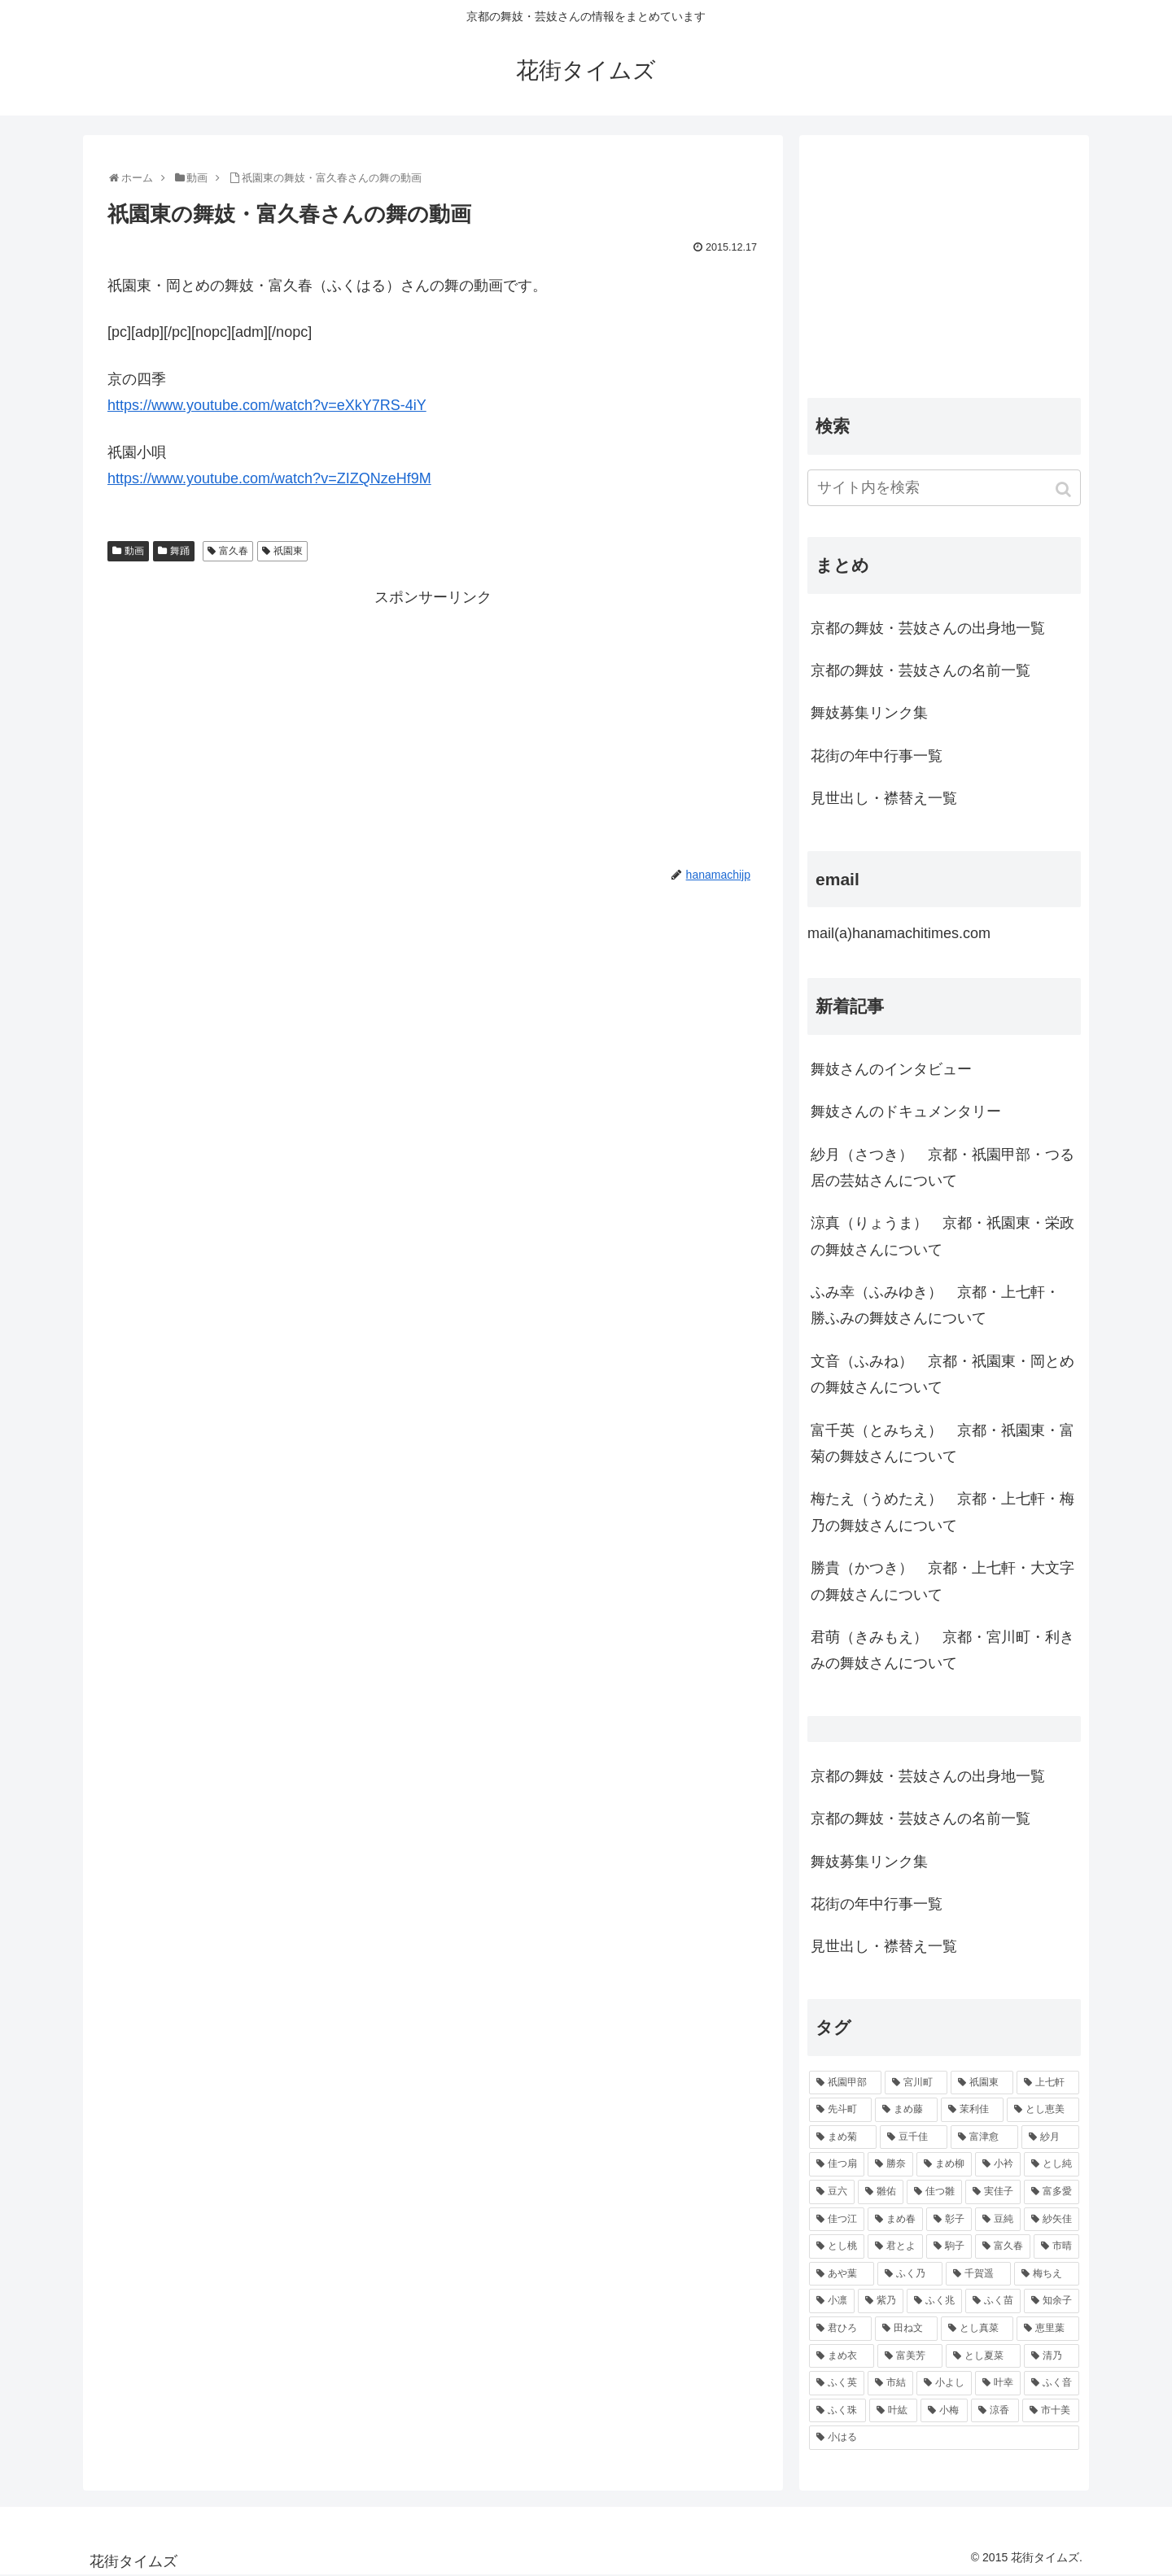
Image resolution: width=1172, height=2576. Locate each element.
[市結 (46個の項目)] (890, 2383)
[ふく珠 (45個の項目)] (837, 2411)
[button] (1065, 489)
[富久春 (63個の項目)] (1002, 2246)
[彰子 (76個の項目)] (949, 2219)
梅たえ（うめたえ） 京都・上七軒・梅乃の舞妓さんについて (942, 1512)
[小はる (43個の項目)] (944, 2437)
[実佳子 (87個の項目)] (993, 2192)
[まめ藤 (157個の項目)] (906, 2110)
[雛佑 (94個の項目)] (880, 2192)
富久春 (233, 551)
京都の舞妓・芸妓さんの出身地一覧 (928, 628)
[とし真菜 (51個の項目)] (977, 2328)
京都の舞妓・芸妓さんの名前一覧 (920, 670)
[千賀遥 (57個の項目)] (978, 2274)
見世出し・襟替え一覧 (884, 798)
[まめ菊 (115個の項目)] (843, 2137)
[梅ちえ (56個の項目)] (1046, 2274)
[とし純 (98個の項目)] (1051, 2164)
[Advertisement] (433, 725)
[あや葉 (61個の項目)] (841, 2274)
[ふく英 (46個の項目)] (836, 2383)
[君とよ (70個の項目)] (895, 2246)
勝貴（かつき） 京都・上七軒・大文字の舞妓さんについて (942, 1581)
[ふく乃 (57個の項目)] (909, 2274)
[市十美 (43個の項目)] (1050, 2411)
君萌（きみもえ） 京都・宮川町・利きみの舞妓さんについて (942, 1650)
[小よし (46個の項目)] (944, 2383)
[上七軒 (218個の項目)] (1048, 2083)
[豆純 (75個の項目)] (998, 2219)
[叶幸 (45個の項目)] (998, 2383)
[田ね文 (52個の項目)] (906, 2328)
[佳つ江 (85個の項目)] (836, 2219)
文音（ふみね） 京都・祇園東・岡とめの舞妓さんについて (942, 1374)
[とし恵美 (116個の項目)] (1043, 2110)
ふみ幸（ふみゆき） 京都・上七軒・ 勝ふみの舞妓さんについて (935, 1305)
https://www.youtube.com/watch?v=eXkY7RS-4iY (266, 405)
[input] (944, 487)
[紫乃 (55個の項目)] (880, 2301)
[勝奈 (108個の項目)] (890, 2164)
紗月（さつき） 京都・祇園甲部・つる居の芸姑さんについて (942, 1167)
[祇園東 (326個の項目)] (982, 2083)
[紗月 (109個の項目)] (1050, 2137)
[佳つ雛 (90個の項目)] (934, 2192)
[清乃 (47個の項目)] (1051, 2356)
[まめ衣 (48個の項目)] (841, 2356)
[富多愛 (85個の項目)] (1051, 2192)
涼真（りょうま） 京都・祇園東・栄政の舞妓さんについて (942, 1236)
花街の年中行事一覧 (876, 756)
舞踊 (180, 551)
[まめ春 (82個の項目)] (895, 2219)
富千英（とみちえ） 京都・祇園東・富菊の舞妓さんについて (942, 1443)
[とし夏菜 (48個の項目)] (983, 2356)
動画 (134, 551)
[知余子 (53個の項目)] (1051, 2301)
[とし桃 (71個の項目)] (836, 2246)
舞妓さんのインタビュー (891, 1069)
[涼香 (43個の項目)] (994, 2411)
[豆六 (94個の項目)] (832, 2192)
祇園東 (288, 551)
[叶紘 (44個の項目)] (892, 2411)
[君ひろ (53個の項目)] (840, 2328)
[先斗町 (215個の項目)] (840, 2110)
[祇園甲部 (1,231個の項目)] (845, 2083)
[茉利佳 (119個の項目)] (972, 2110)
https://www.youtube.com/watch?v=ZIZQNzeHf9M (269, 478)
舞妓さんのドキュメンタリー (906, 1111)
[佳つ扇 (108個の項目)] (836, 2164)
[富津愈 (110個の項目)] (984, 2137)
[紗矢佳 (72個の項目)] (1051, 2219)
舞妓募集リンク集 (869, 713)
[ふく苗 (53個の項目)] (993, 2301)
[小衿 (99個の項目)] (998, 2164)
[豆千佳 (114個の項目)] (913, 2137)
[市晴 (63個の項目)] (1056, 2246)
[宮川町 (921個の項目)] (916, 2083)
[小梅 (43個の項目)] (944, 2411)
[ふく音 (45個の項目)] (1051, 2383)
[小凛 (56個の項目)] (832, 2301)
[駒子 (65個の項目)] (949, 2246)
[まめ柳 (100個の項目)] (944, 2164)
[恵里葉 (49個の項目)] (1048, 2328)
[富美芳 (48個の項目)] (909, 2356)
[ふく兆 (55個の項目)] (934, 2301)
